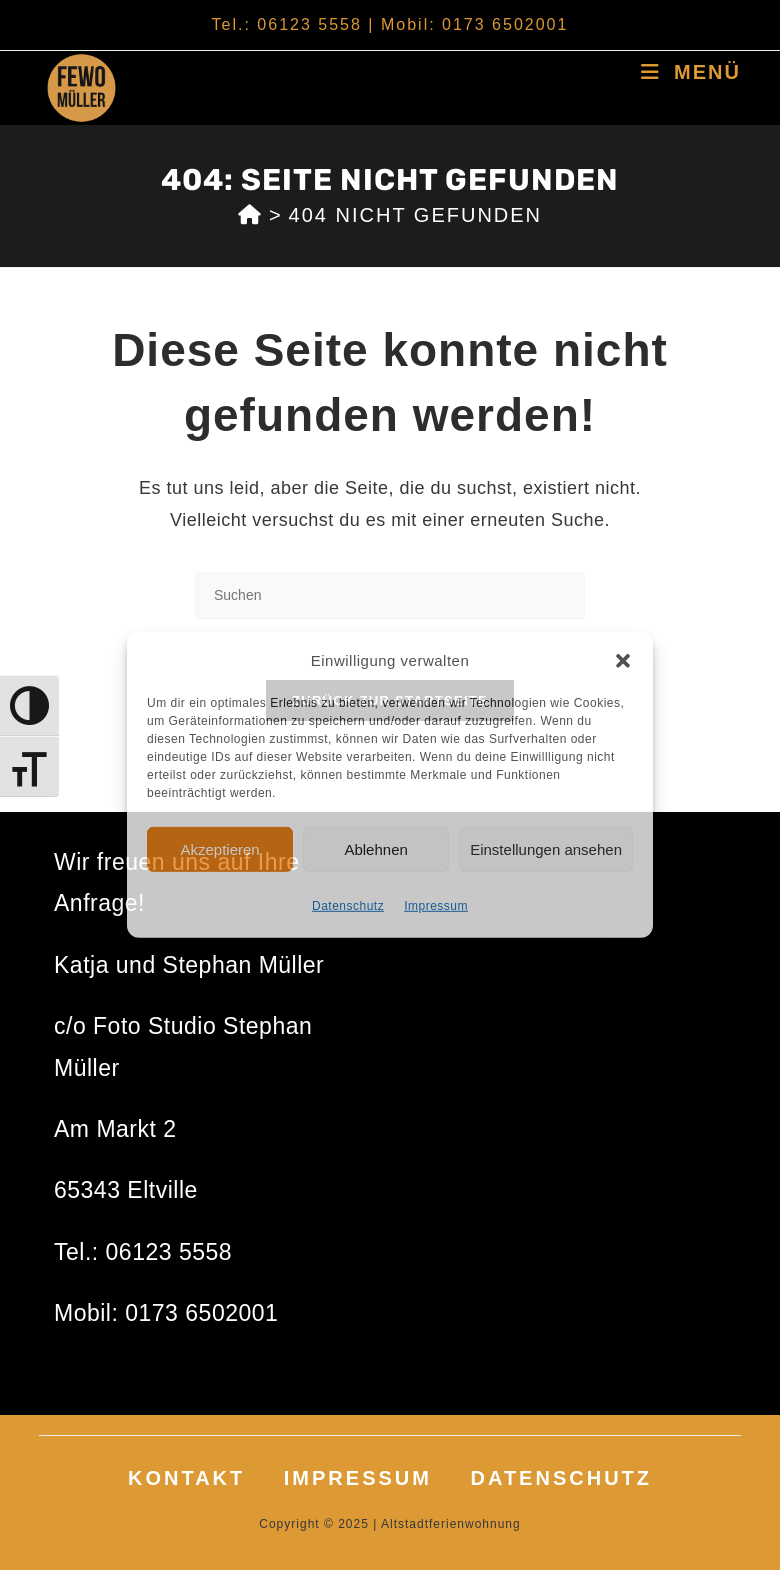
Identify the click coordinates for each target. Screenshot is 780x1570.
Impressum (436, 906)
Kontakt (186, 1478)
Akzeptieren (219, 848)
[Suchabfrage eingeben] (390, 595)
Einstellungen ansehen (546, 848)
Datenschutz (348, 906)
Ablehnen (375, 848)
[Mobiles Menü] (691, 72)
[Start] (250, 215)
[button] (623, 660)
